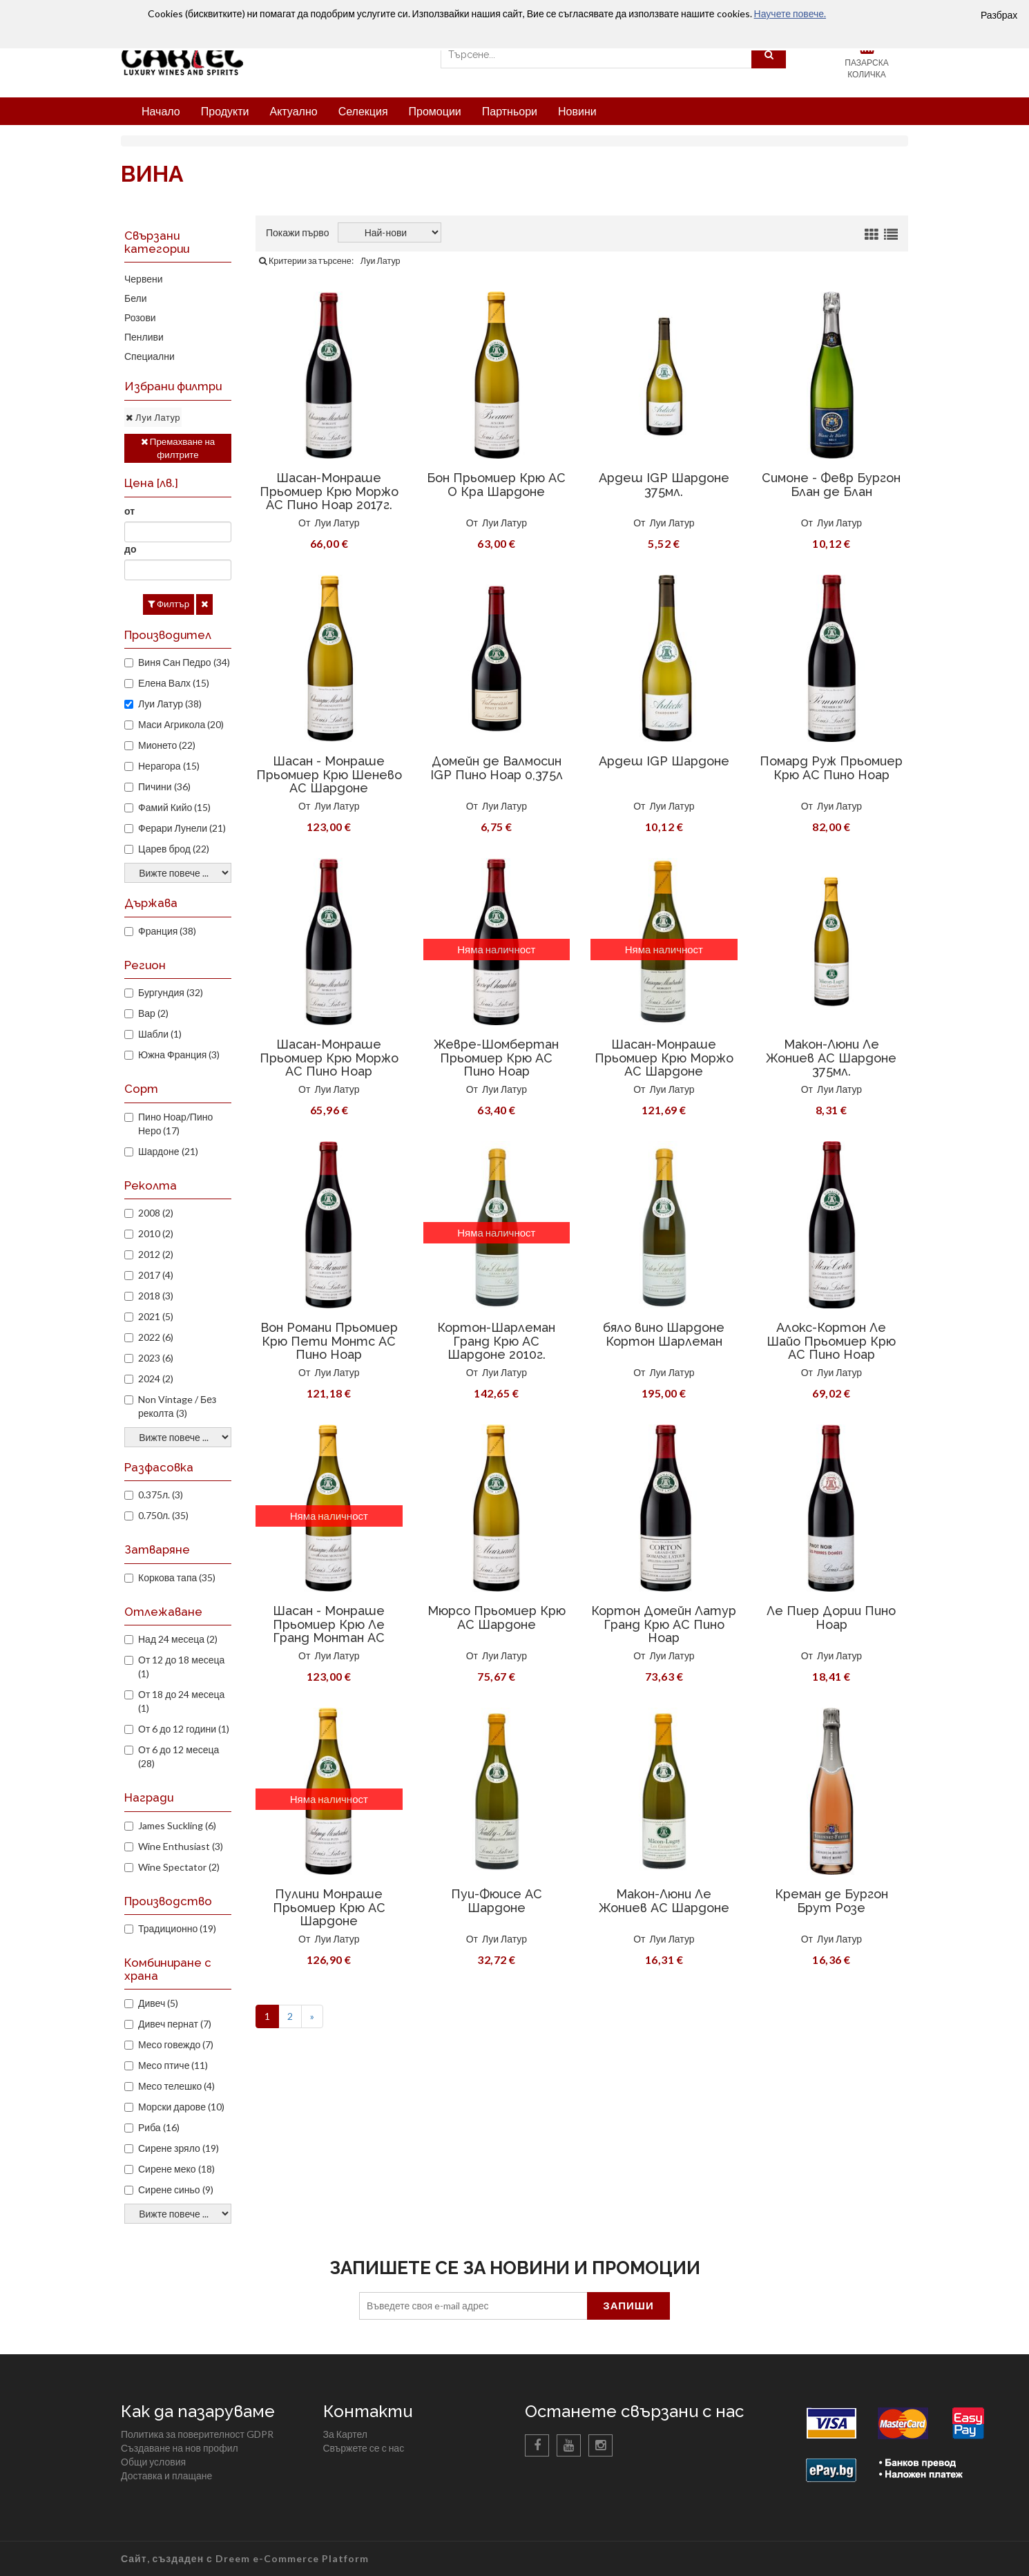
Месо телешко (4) (176, 2086)
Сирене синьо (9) (175, 2189)
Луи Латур (336, 522)
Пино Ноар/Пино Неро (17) (175, 1123)
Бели (135, 298)
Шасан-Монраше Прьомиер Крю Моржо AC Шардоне (664, 1058)
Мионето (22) (166, 745)
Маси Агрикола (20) (181, 724)
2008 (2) (155, 1213)
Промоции (435, 110)
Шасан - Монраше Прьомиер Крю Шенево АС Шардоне (329, 775)
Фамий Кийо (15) (174, 807)
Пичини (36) (164, 786)
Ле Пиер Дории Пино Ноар (831, 1617)
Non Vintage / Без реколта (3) (177, 1406)
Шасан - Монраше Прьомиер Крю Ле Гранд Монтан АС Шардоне (329, 1631)
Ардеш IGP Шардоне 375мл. (664, 484)
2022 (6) (155, 1337)
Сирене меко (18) (176, 2169)
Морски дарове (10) (181, 2106)
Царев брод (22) (173, 849)
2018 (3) (155, 1295)
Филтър (168, 603)
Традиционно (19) (177, 1928)
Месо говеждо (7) (175, 2044)
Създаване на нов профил (179, 2448)
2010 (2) (155, 1233)
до (130, 549)
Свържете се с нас (364, 2448)
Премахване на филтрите (178, 448)
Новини (577, 110)
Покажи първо (297, 232)
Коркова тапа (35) (176, 1577)
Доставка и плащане (166, 2475)
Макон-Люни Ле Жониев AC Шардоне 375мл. (831, 1058)
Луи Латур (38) (170, 703)
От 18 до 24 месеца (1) (181, 1701)
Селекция (363, 110)
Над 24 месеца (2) (178, 1639)
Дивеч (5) (158, 2003)
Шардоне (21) (168, 1151)
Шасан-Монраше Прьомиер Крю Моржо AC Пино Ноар (329, 1058)
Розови (140, 317)
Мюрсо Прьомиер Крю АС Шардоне (496, 1617)
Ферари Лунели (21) (182, 828)
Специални (149, 356)
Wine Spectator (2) (179, 1867)
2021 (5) (155, 1316)
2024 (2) (155, 1378)
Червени (143, 279)
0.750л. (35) (163, 1515)
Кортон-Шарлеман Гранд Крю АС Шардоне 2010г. (496, 1341)
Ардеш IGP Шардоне (664, 761)
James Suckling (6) (177, 1825)
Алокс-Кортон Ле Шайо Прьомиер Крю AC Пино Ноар (831, 1341)
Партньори (509, 110)
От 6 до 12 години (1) (183, 1729)
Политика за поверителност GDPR (197, 2434)
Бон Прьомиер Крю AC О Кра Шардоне (496, 484)
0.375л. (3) (160, 1494)
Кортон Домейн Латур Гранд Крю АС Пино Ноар (663, 1624)
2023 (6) (155, 1358)
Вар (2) (153, 1013)
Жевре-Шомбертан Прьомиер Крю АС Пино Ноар (496, 1058)
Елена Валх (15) (173, 683)
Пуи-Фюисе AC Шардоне (496, 1901)
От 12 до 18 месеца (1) (181, 1666)
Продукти (225, 110)
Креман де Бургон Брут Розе (831, 1901)
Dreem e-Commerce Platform (292, 2558)
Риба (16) (159, 2127)
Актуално (293, 110)
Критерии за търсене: (306, 261)
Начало (161, 110)
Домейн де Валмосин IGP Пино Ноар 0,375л (496, 768)
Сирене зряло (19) (178, 2148)
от (129, 511)
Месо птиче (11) (173, 2065)
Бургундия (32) (170, 992)
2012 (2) (155, 1254)
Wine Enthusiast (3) (180, 1846)
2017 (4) (155, 1275)
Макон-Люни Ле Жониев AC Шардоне (664, 1901)
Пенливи (144, 337)
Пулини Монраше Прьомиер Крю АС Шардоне (329, 1908)
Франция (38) (167, 931)
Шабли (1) (160, 1034)
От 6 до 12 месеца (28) (178, 1756)
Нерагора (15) (169, 766)
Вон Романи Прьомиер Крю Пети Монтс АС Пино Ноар (329, 1341)
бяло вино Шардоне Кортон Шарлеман (663, 1334)
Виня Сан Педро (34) (184, 662)
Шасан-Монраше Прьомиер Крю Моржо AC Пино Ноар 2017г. (329, 491)
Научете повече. (790, 13)
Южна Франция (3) (179, 1054)
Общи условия (153, 2462)
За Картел (345, 2434)
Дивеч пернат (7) (174, 2024)
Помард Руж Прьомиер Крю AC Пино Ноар (831, 768)
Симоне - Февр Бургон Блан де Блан (831, 484)
